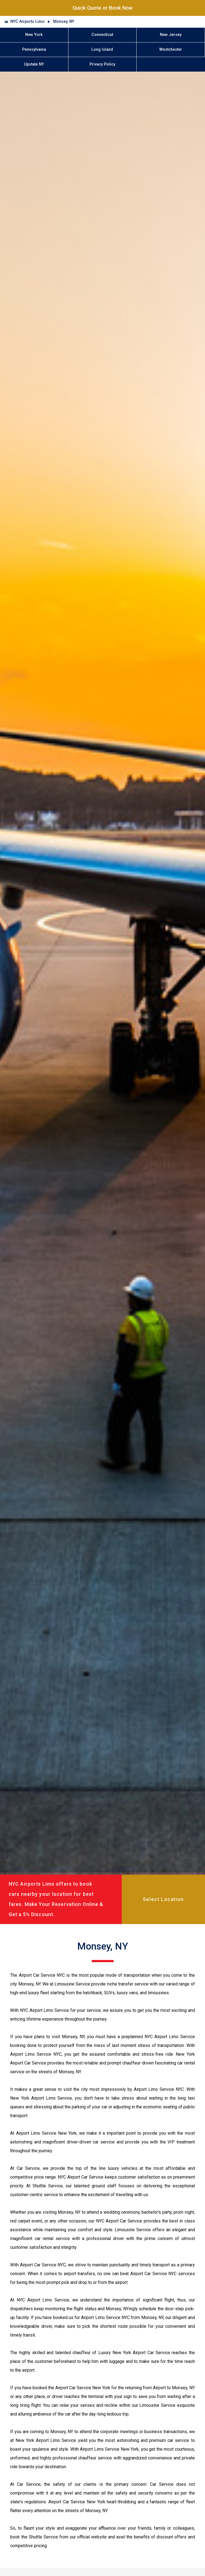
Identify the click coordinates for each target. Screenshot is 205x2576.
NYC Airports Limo (27, 21)
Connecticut (102, 34)
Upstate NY (34, 64)
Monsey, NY (63, 21)
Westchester (170, 49)
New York (34, 34)
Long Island (102, 49)
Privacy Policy (102, 64)
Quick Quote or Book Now (103, 8)
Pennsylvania (34, 49)
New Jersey (170, 34)
